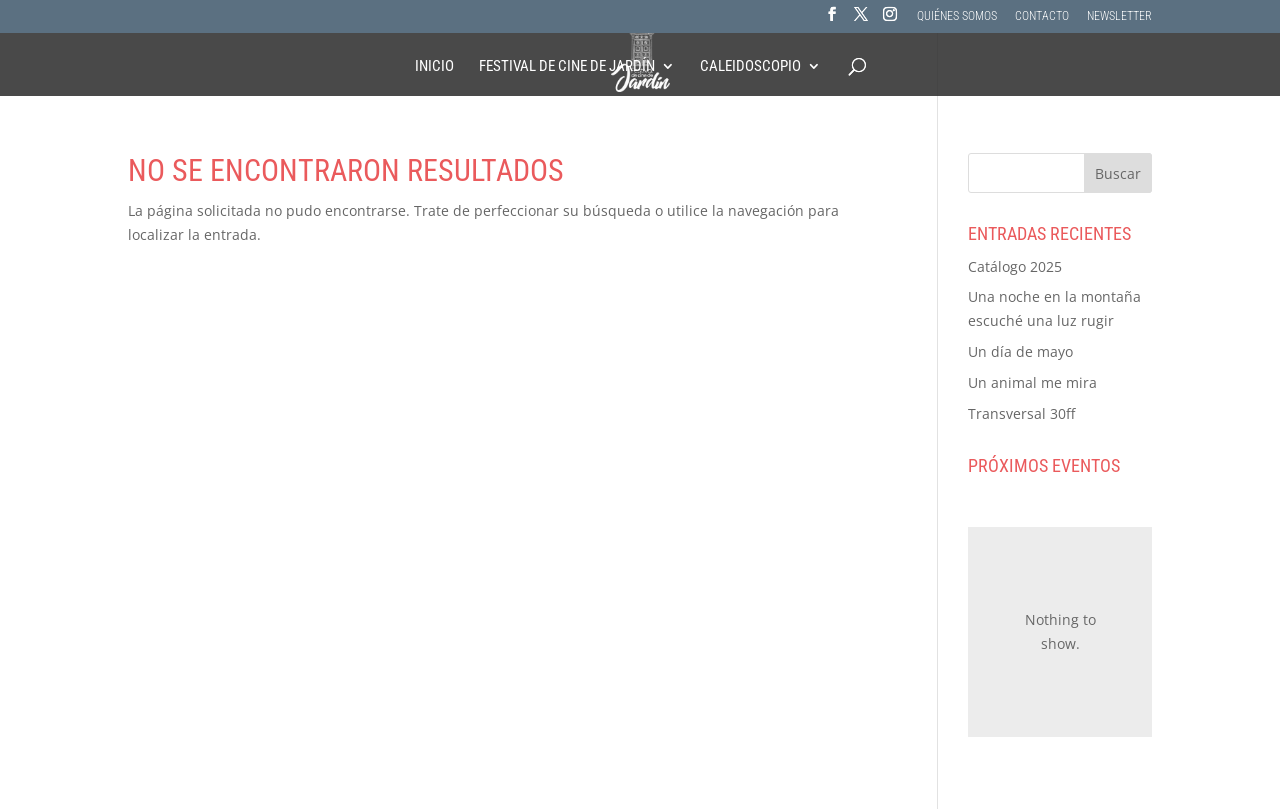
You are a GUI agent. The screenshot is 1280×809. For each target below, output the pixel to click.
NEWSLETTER (1119, 16)
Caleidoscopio (750, 67)
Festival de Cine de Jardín (567, 67)
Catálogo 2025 (1015, 266)
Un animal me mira (1032, 382)
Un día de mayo (1020, 351)
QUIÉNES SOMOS (957, 16)
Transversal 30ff (1021, 413)
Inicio (434, 67)
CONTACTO (1042, 16)
